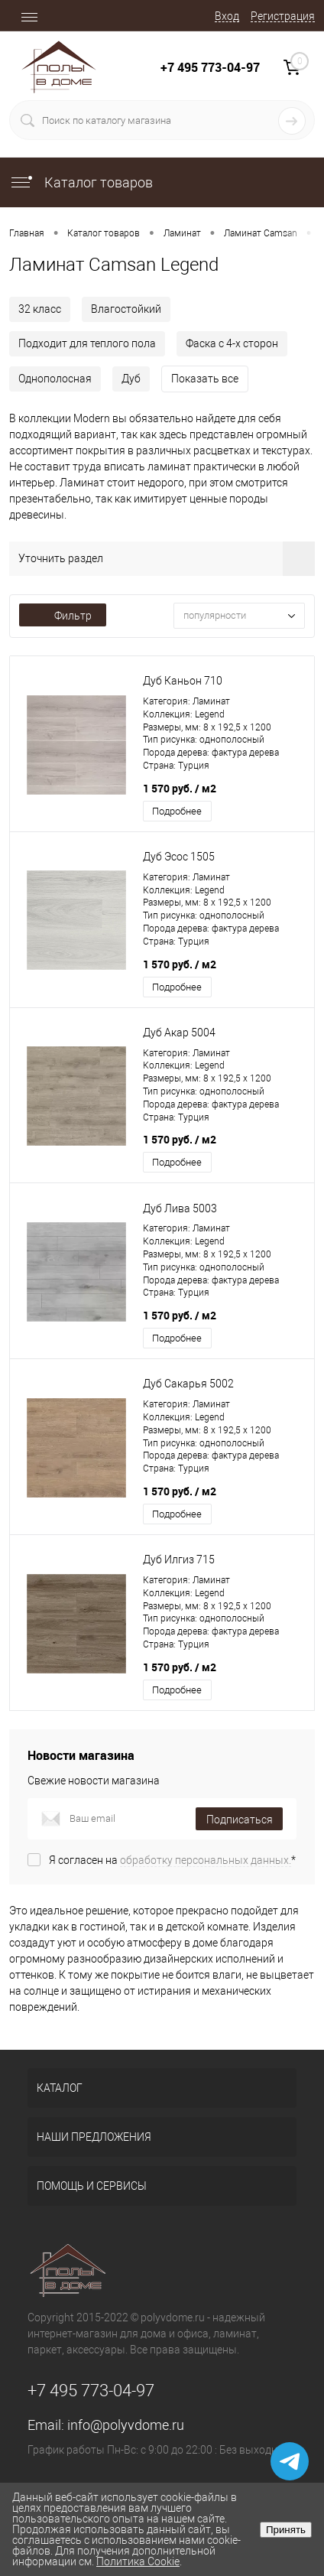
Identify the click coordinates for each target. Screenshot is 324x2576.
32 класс (39, 309)
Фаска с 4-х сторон (232, 343)
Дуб (131, 378)
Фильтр (63, 616)
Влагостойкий (126, 309)
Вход (227, 16)
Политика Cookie (138, 2561)
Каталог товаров (81, 182)
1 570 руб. (179, 788)
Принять (286, 2529)
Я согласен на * (172, 1860)
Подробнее (177, 811)
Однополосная (55, 378)
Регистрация (283, 16)
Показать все (204, 378)
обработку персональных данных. (205, 1860)
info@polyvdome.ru (125, 2425)
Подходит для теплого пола (87, 343)
